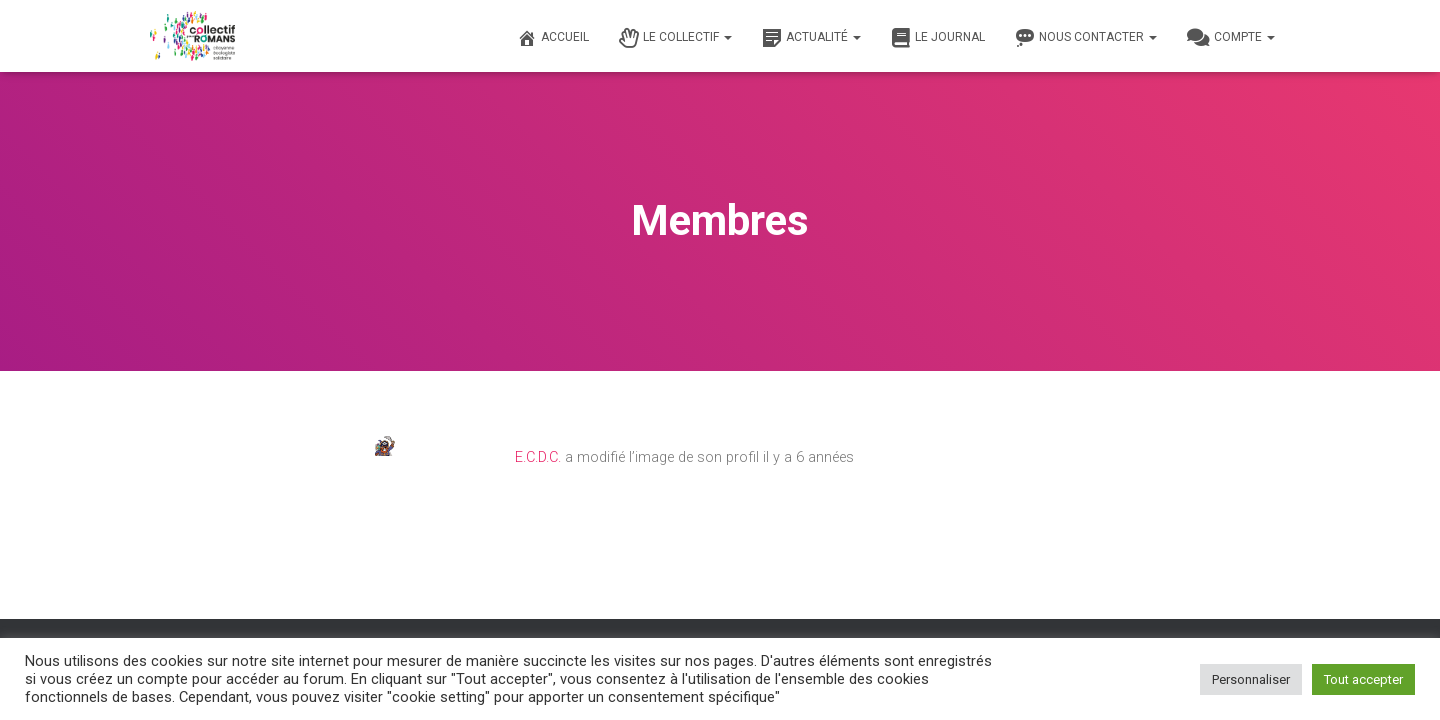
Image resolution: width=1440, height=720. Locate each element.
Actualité (811, 38)
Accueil (553, 38)
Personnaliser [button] (1251, 679)
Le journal (938, 38)
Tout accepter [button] (1363, 679)
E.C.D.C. (538, 457)
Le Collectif (675, 38)
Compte (1231, 38)
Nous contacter (1086, 38)
